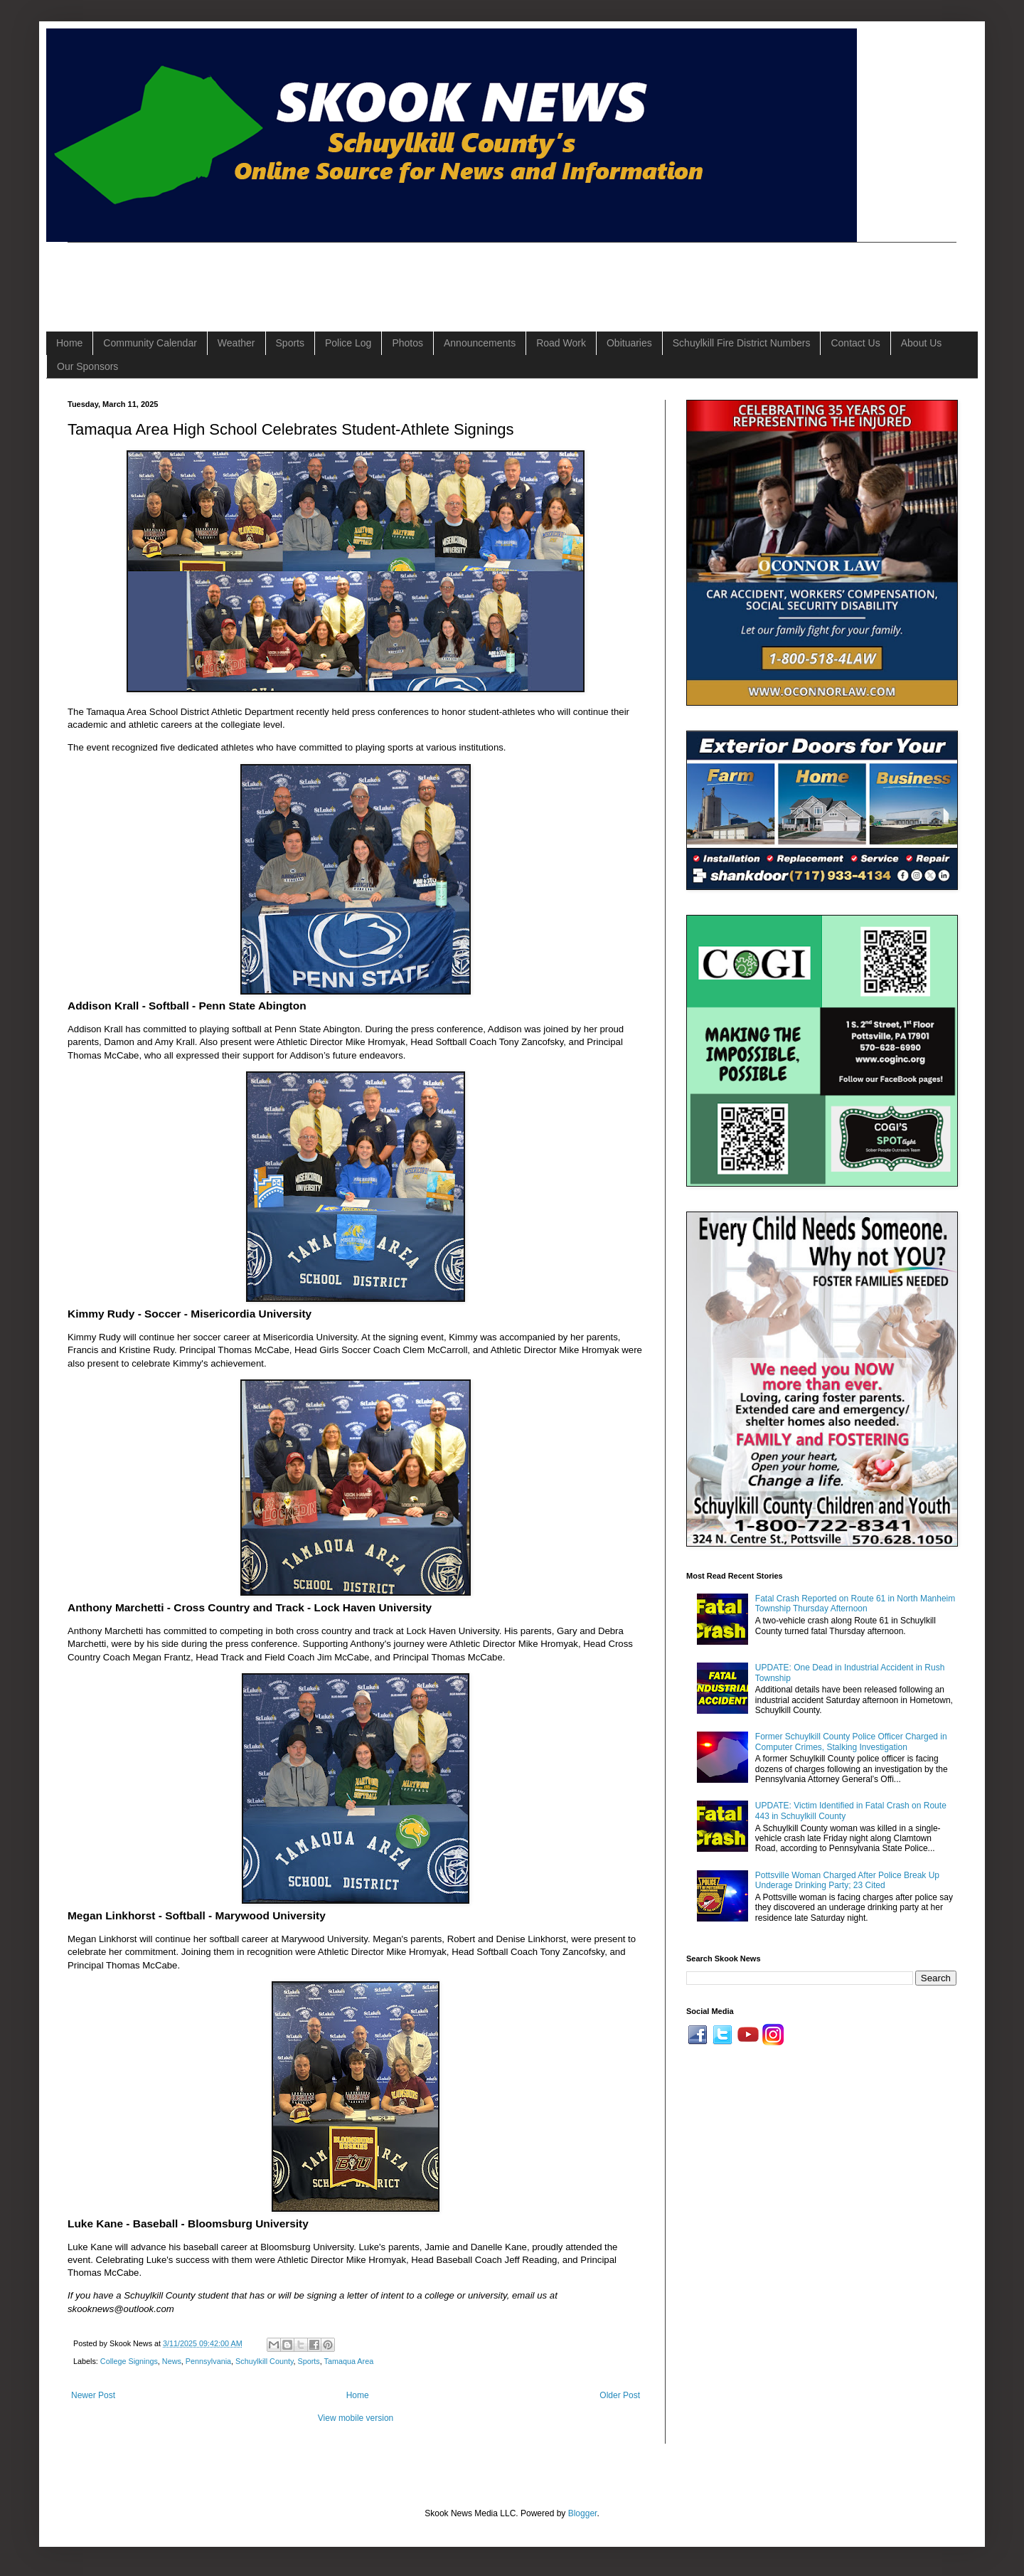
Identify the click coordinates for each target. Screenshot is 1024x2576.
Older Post (619, 2395)
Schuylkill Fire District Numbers (742, 343)
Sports (290, 343)
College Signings (129, 2361)
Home (69, 343)
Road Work (561, 343)
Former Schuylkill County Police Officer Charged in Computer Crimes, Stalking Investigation (851, 1741)
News (171, 2361)
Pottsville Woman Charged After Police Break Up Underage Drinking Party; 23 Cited (847, 1880)
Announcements (480, 343)
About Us (921, 343)
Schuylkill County (264, 2361)
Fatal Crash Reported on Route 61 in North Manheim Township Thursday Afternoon (855, 1603)
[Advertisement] (326, 275)
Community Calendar (150, 343)
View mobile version (356, 2418)
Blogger (582, 2513)
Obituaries (629, 343)
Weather (236, 343)
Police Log (348, 343)
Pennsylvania (208, 2361)
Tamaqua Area (349, 2361)
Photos (407, 343)
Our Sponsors (87, 366)
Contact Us (855, 343)
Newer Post (93, 2395)
